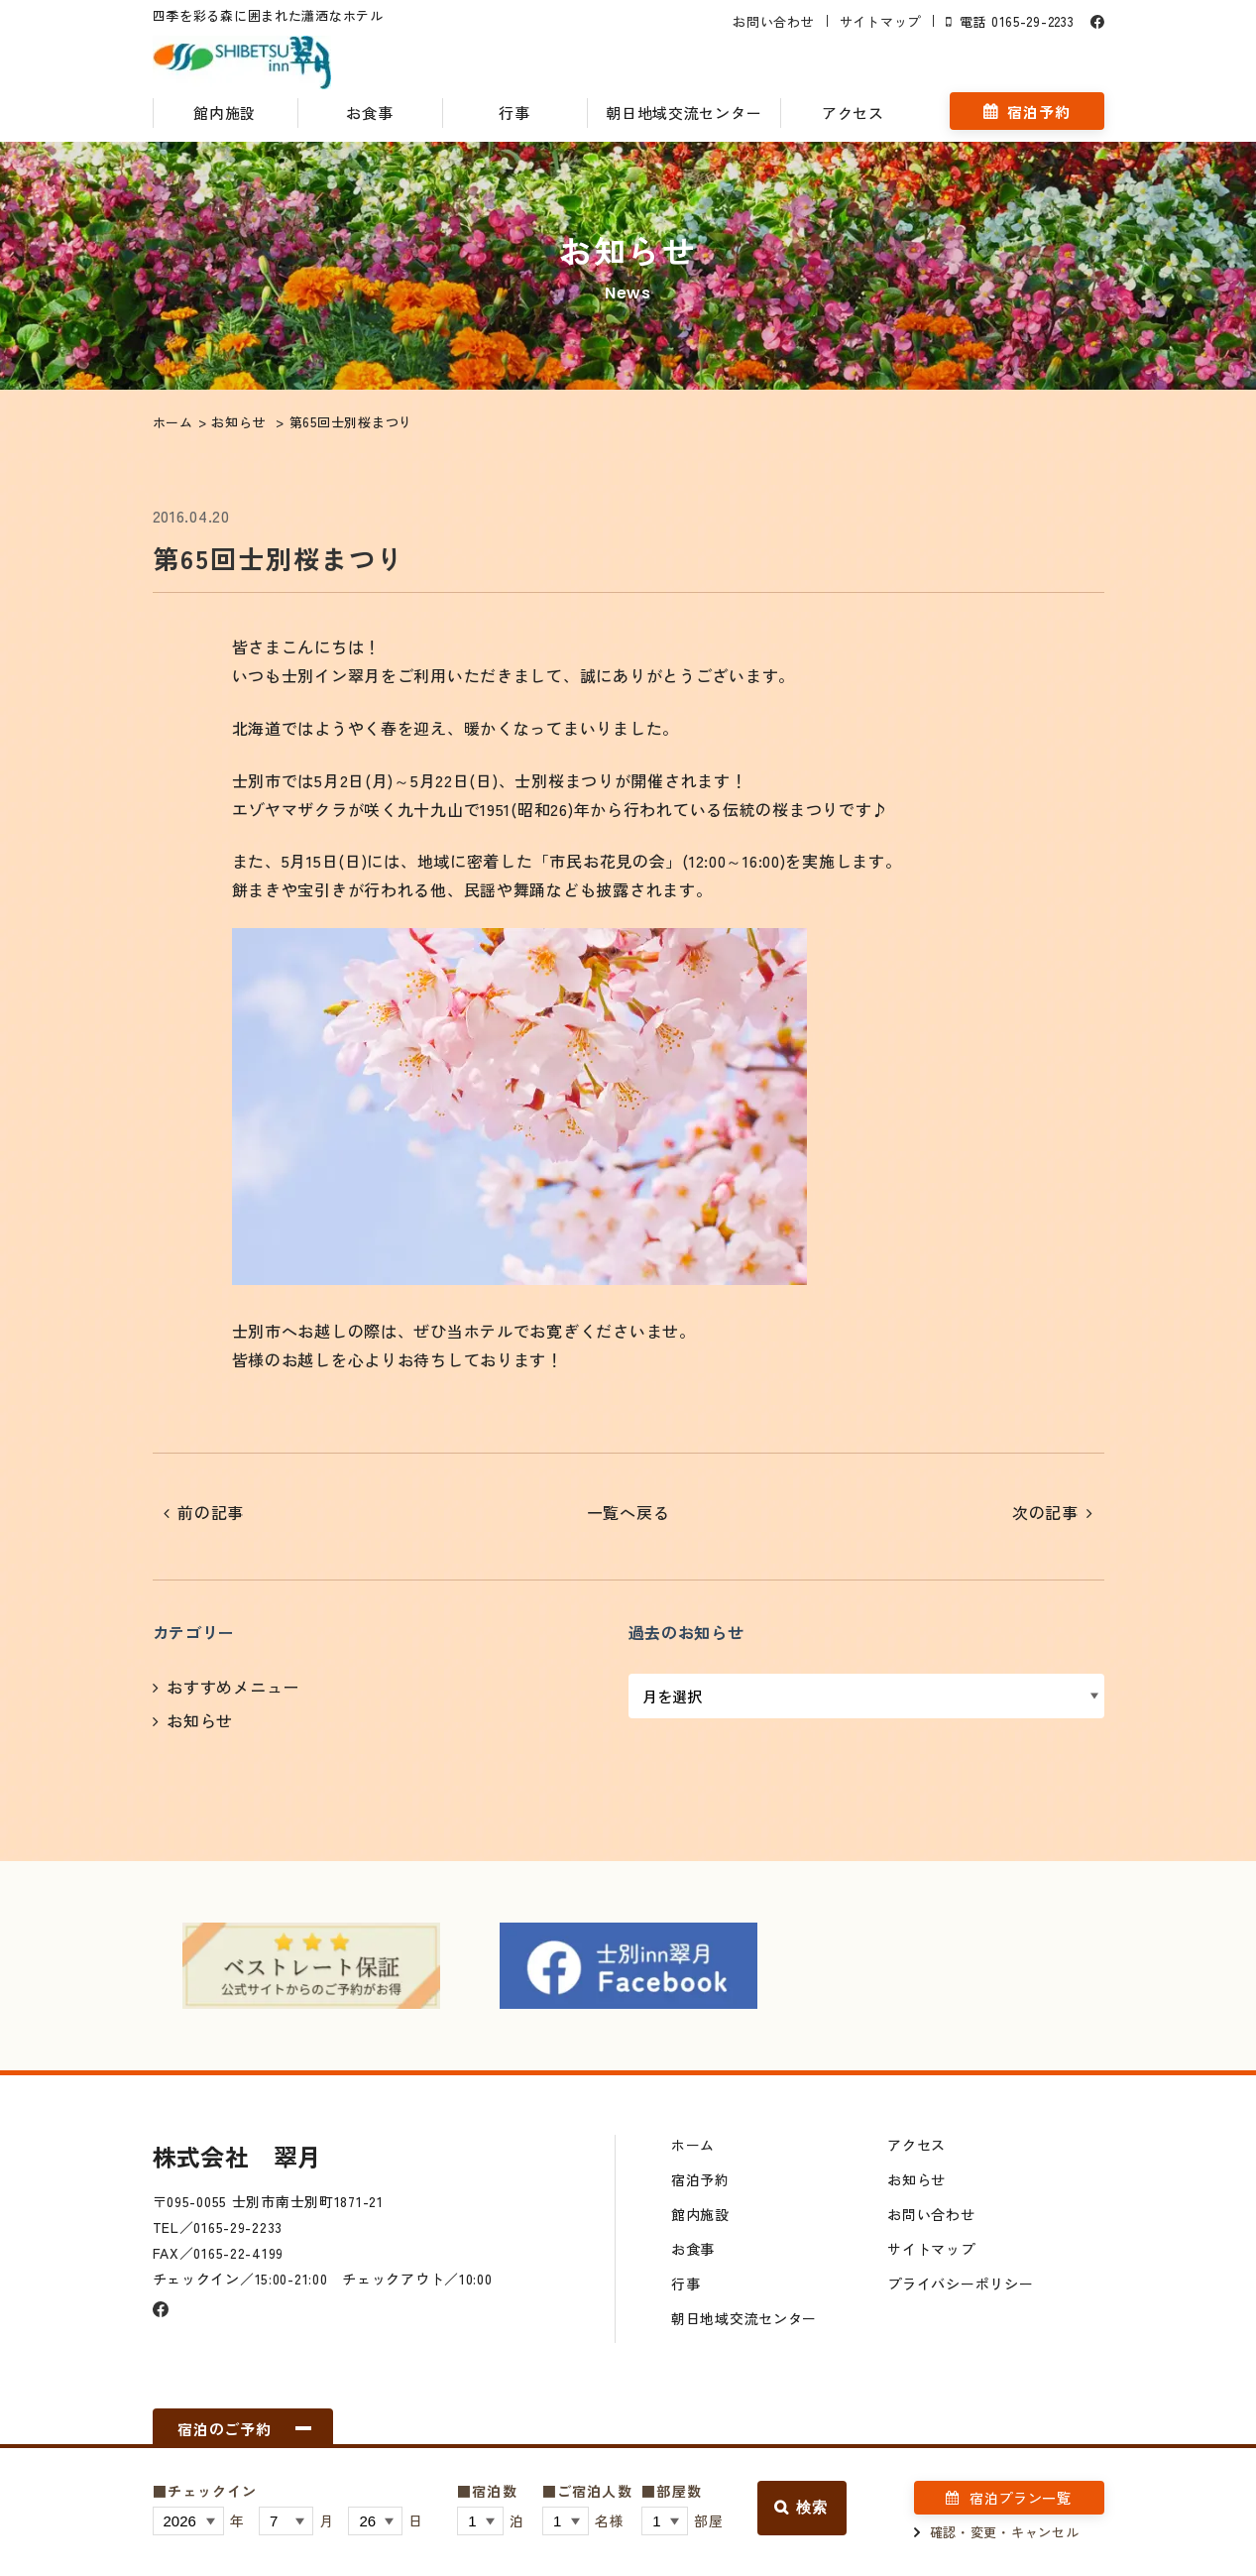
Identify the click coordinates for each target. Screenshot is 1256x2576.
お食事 (369, 112)
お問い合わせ (773, 21)
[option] (311, 1966)
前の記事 (210, 1512)
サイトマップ (880, 21)
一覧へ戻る (628, 1512)
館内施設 (224, 112)
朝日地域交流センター (683, 112)
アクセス (853, 112)
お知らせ (200, 1720)
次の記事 (1045, 1512)
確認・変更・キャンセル (1005, 2531)
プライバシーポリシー (960, 2283)
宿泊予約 (1038, 111)
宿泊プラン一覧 (1021, 2498)
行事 (514, 112)
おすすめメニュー (233, 1686)
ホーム (693, 2145)
